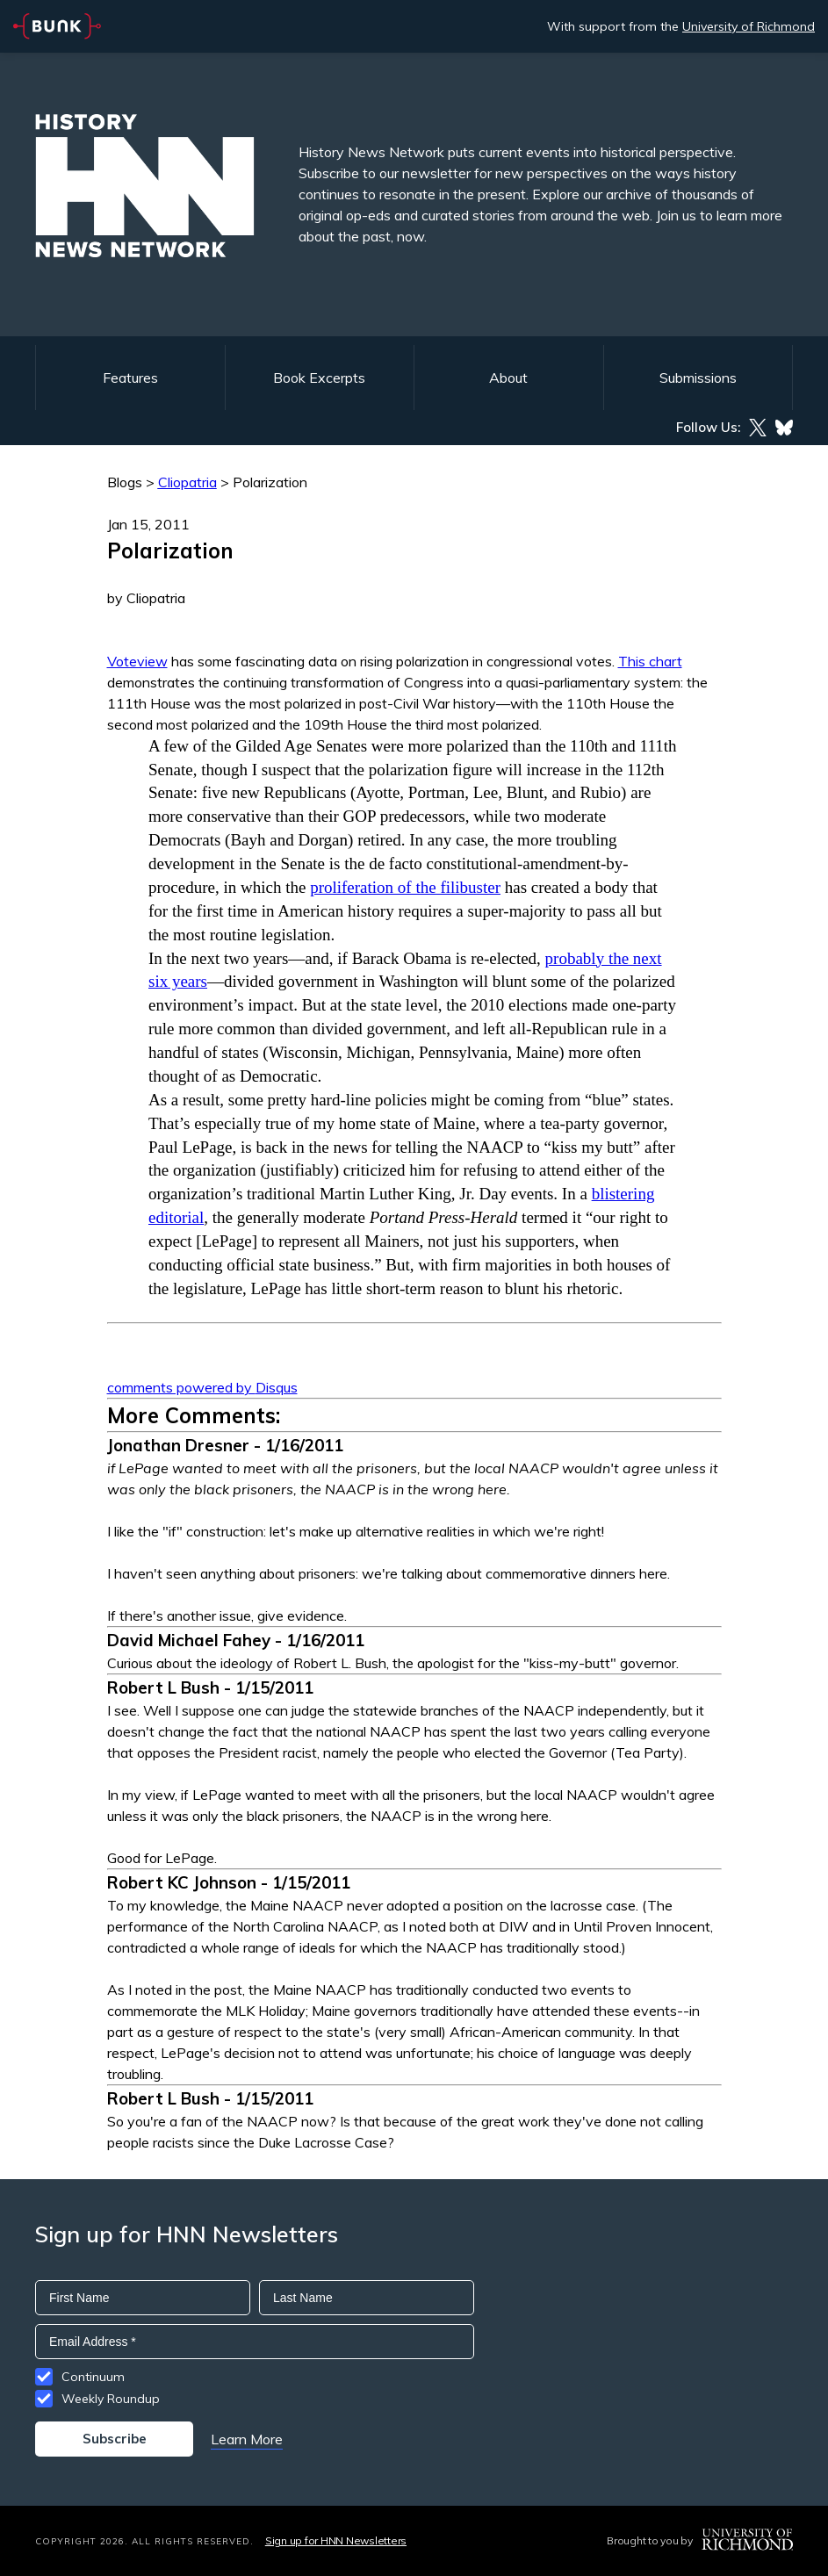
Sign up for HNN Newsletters (336, 2540)
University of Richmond (748, 26)
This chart (650, 661)
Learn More (247, 2439)
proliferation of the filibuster (405, 887)
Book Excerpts (319, 377)
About (508, 377)
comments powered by (202, 1387)
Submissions (698, 377)
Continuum (93, 2377)
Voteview (137, 661)
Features (130, 377)
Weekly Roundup (110, 2399)
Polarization (270, 482)
